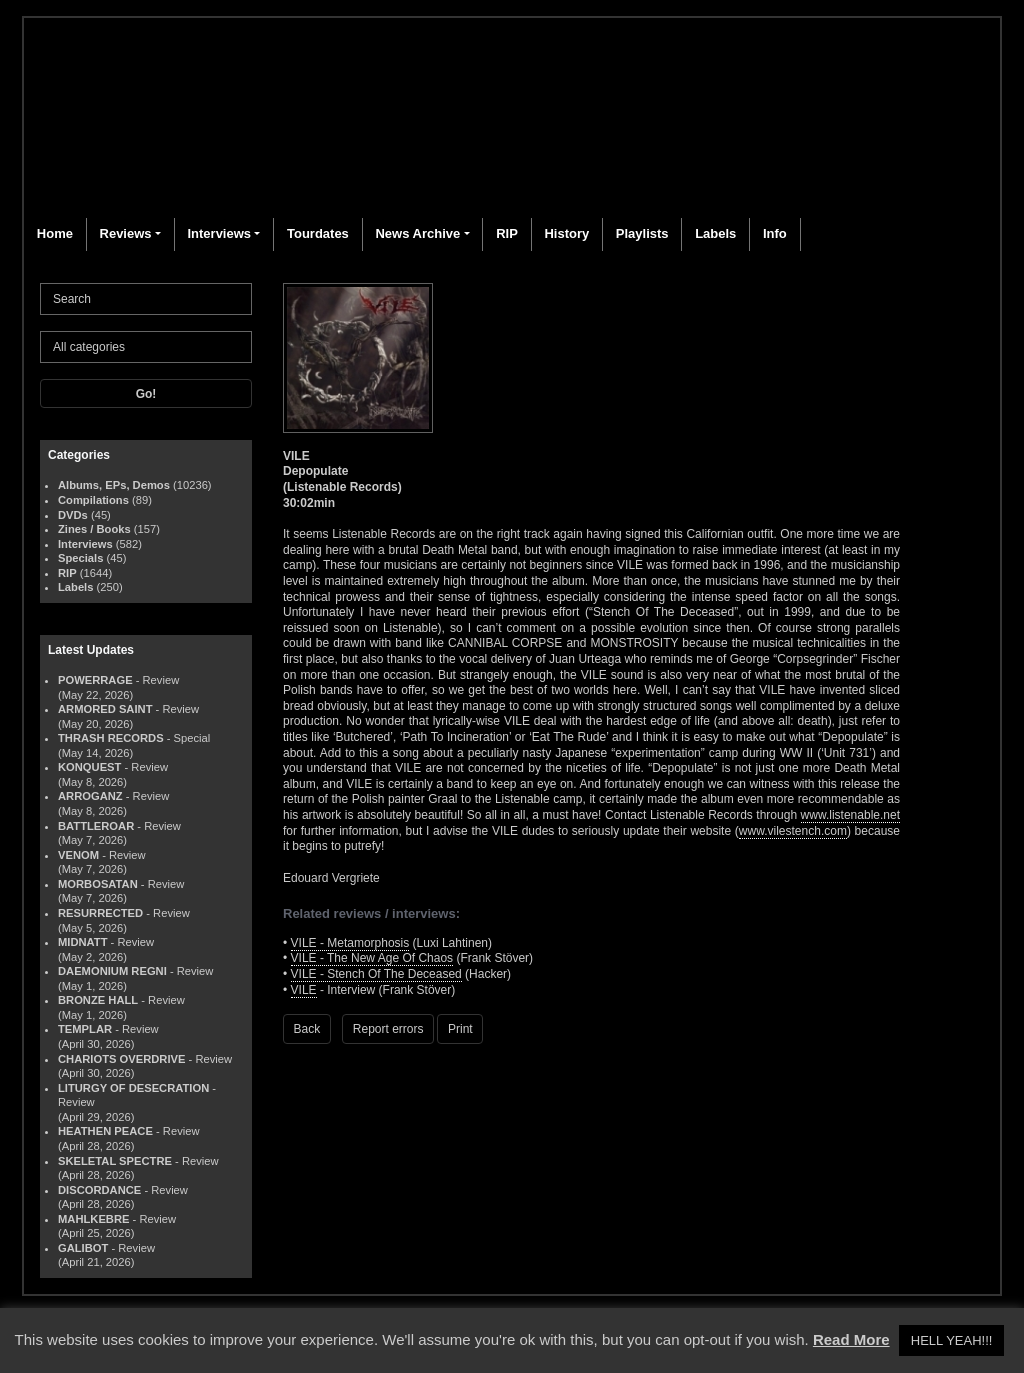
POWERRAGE (95, 680)
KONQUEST (89, 767)
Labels (715, 233)
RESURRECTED (100, 913)
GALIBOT (83, 1248)
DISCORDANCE (99, 1190)
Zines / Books (94, 529)
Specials (80, 558)
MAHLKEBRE (93, 1219)
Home (55, 233)
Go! (146, 394)
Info (775, 233)
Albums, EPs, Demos (114, 485)
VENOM (78, 855)
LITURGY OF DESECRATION (133, 1088)
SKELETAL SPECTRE (115, 1161)
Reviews (126, 233)
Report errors (388, 1029)
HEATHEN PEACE (105, 1131)
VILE (304, 990)
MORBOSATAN (98, 884)
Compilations (93, 500)
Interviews (219, 233)
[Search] (146, 299)
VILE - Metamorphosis (350, 943)
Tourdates (318, 233)
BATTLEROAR (96, 826)
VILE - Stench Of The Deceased (376, 974)
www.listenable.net (850, 815)
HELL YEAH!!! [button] (952, 1340)
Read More (851, 1339)
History (566, 233)
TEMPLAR (85, 1029)
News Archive (417, 233)
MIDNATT (83, 942)
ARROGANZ (90, 796)
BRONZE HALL (98, 1000)
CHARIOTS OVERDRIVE (121, 1059)
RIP (507, 233)
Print (460, 1029)
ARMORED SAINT (105, 709)
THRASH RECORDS (111, 738)
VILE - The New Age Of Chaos (372, 958)
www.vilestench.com (793, 831)
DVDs (73, 515)
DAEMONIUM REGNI (112, 971)
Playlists (642, 233)
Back (307, 1029)
